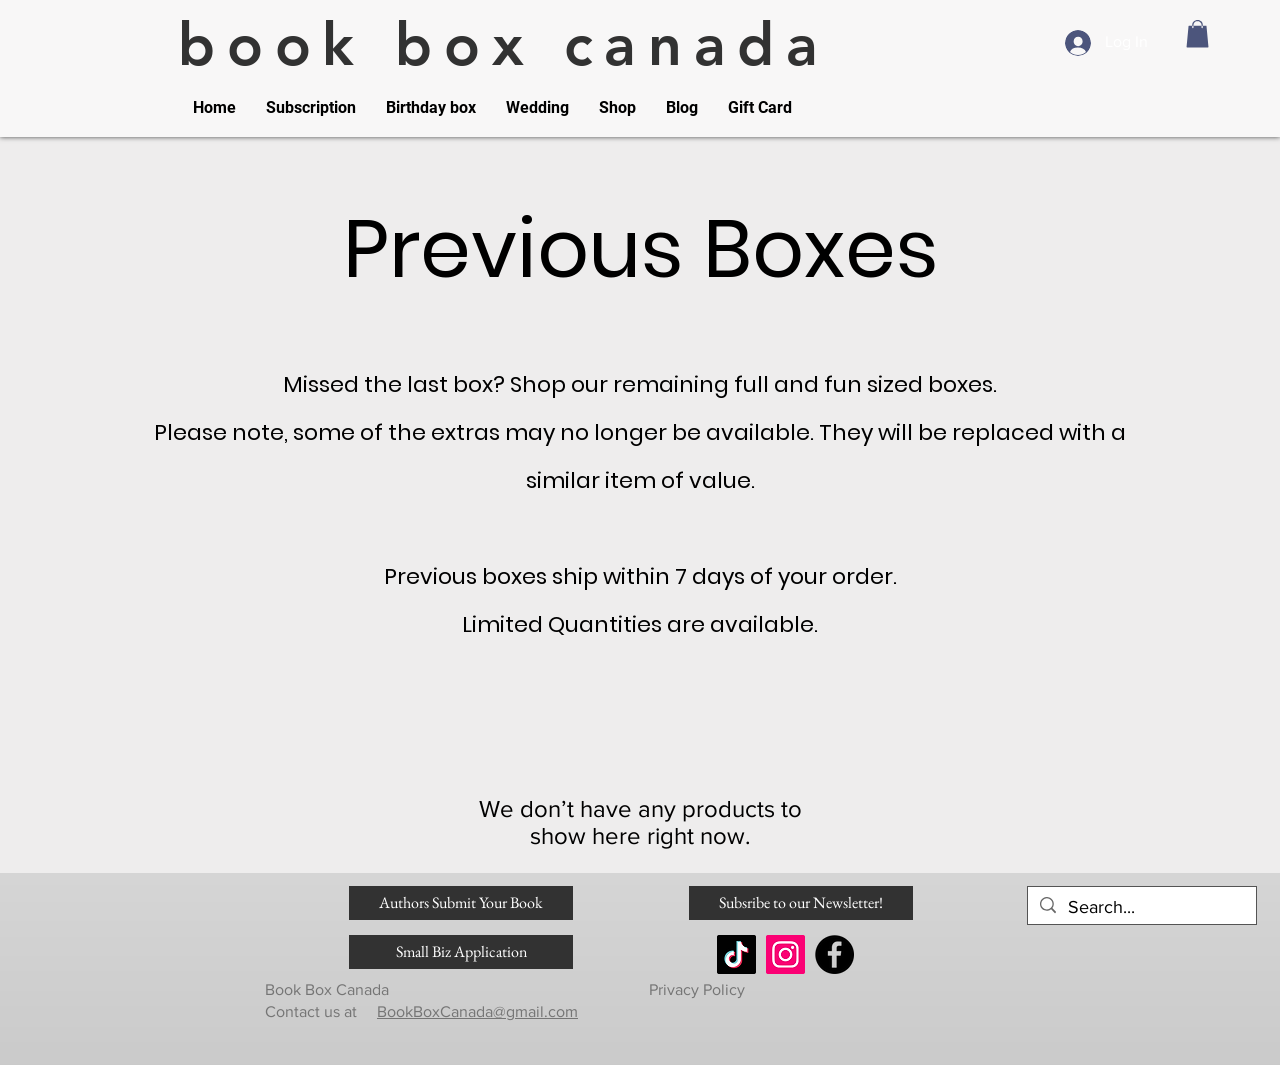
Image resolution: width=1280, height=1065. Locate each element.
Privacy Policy (695, 989)
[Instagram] (785, 954)
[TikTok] (736, 954)
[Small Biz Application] (461, 952)
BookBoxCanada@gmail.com (477, 1011)
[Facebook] (834, 954)
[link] (1197, 33)
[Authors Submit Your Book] (461, 903)
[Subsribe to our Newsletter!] (801, 903)
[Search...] (1141, 907)
